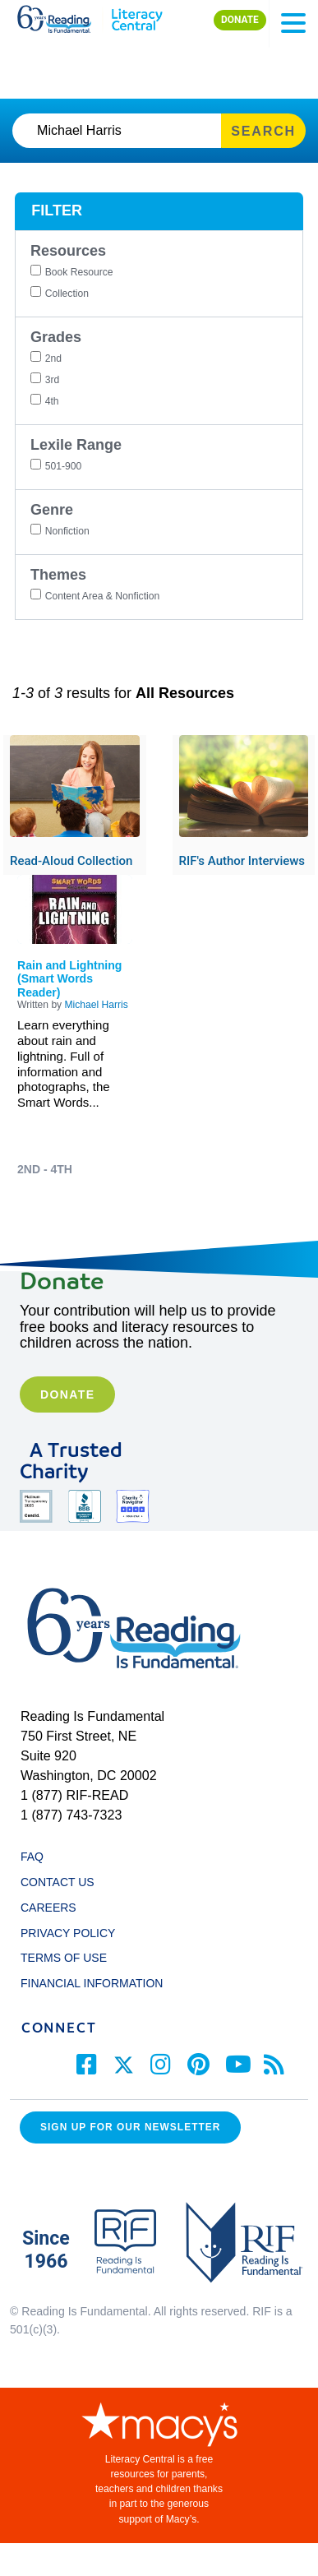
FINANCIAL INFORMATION (92, 1983)
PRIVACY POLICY (68, 1933)
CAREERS (48, 1907)
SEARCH (263, 130)
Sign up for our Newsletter (130, 2127)
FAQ (32, 1856)
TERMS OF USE (71, 1957)
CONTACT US (62, 1882)
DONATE (240, 19)
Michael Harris (96, 1005)
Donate (67, 1394)
